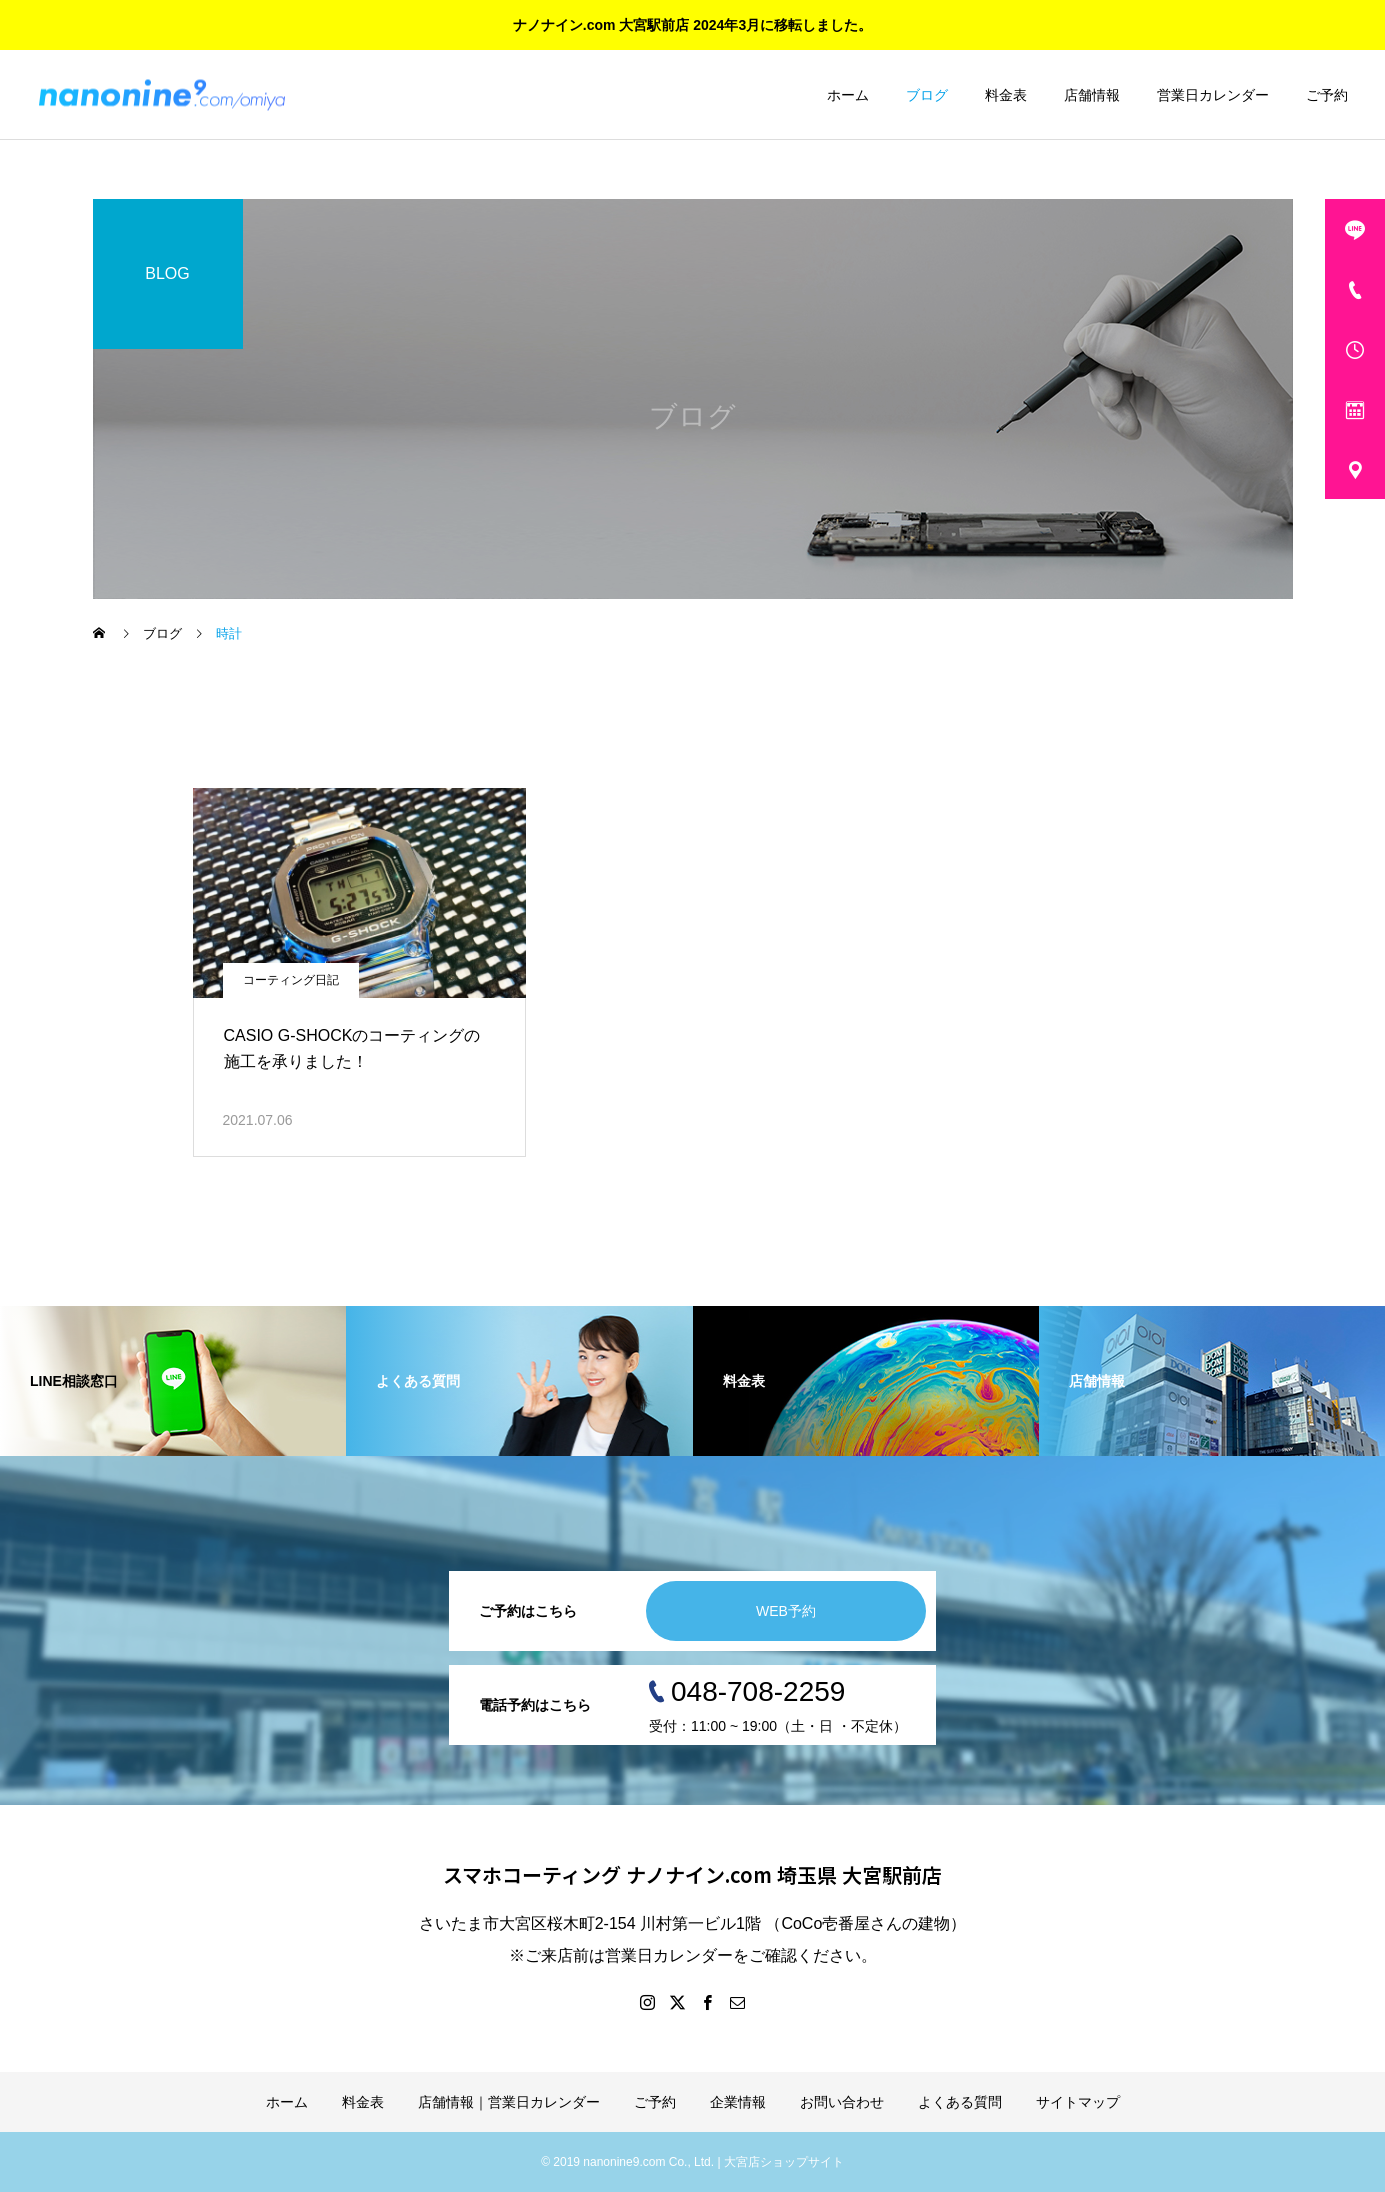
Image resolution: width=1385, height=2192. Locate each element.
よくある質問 (960, 2102)
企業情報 (738, 2102)
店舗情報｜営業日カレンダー (509, 2102)
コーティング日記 (291, 980)
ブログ (927, 95)
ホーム (848, 95)
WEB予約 (786, 1611)
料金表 (1006, 95)
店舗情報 (1092, 95)
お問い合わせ (842, 2102)
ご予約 (1327, 95)
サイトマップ (1078, 2102)
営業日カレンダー (1213, 95)
